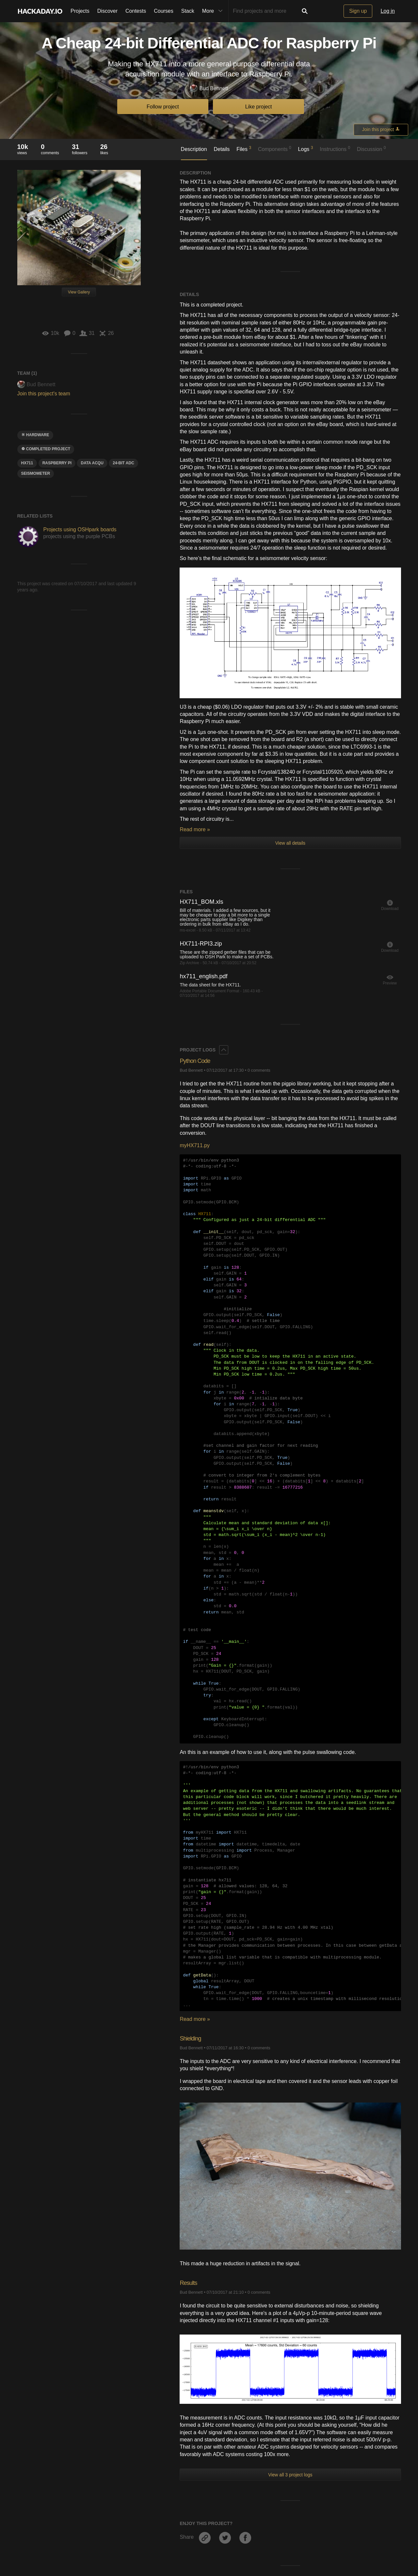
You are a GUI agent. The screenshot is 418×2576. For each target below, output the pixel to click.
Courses (163, 11)
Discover (107, 11)
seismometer (35, 473)
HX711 (27, 463)
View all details (290, 843)
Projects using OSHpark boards (80, 529)
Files (243, 148)
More (214, 11)
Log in (387, 11)
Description (194, 149)
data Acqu (92, 463)
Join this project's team (43, 393)
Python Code (198, 1060)
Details (222, 149)
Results (190, 2282)
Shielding (193, 2038)
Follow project (163, 106)
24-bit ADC (123, 463)
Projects (80, 11)
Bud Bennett (209, 88)
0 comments (259, 1070)
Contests (135, 11)
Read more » (195, 829)
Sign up (358, 11)
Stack (187, 11)
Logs (305, 148)
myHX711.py (195, 1145)
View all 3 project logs (290, 2474)
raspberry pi (57, 463)
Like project (258, 106)
